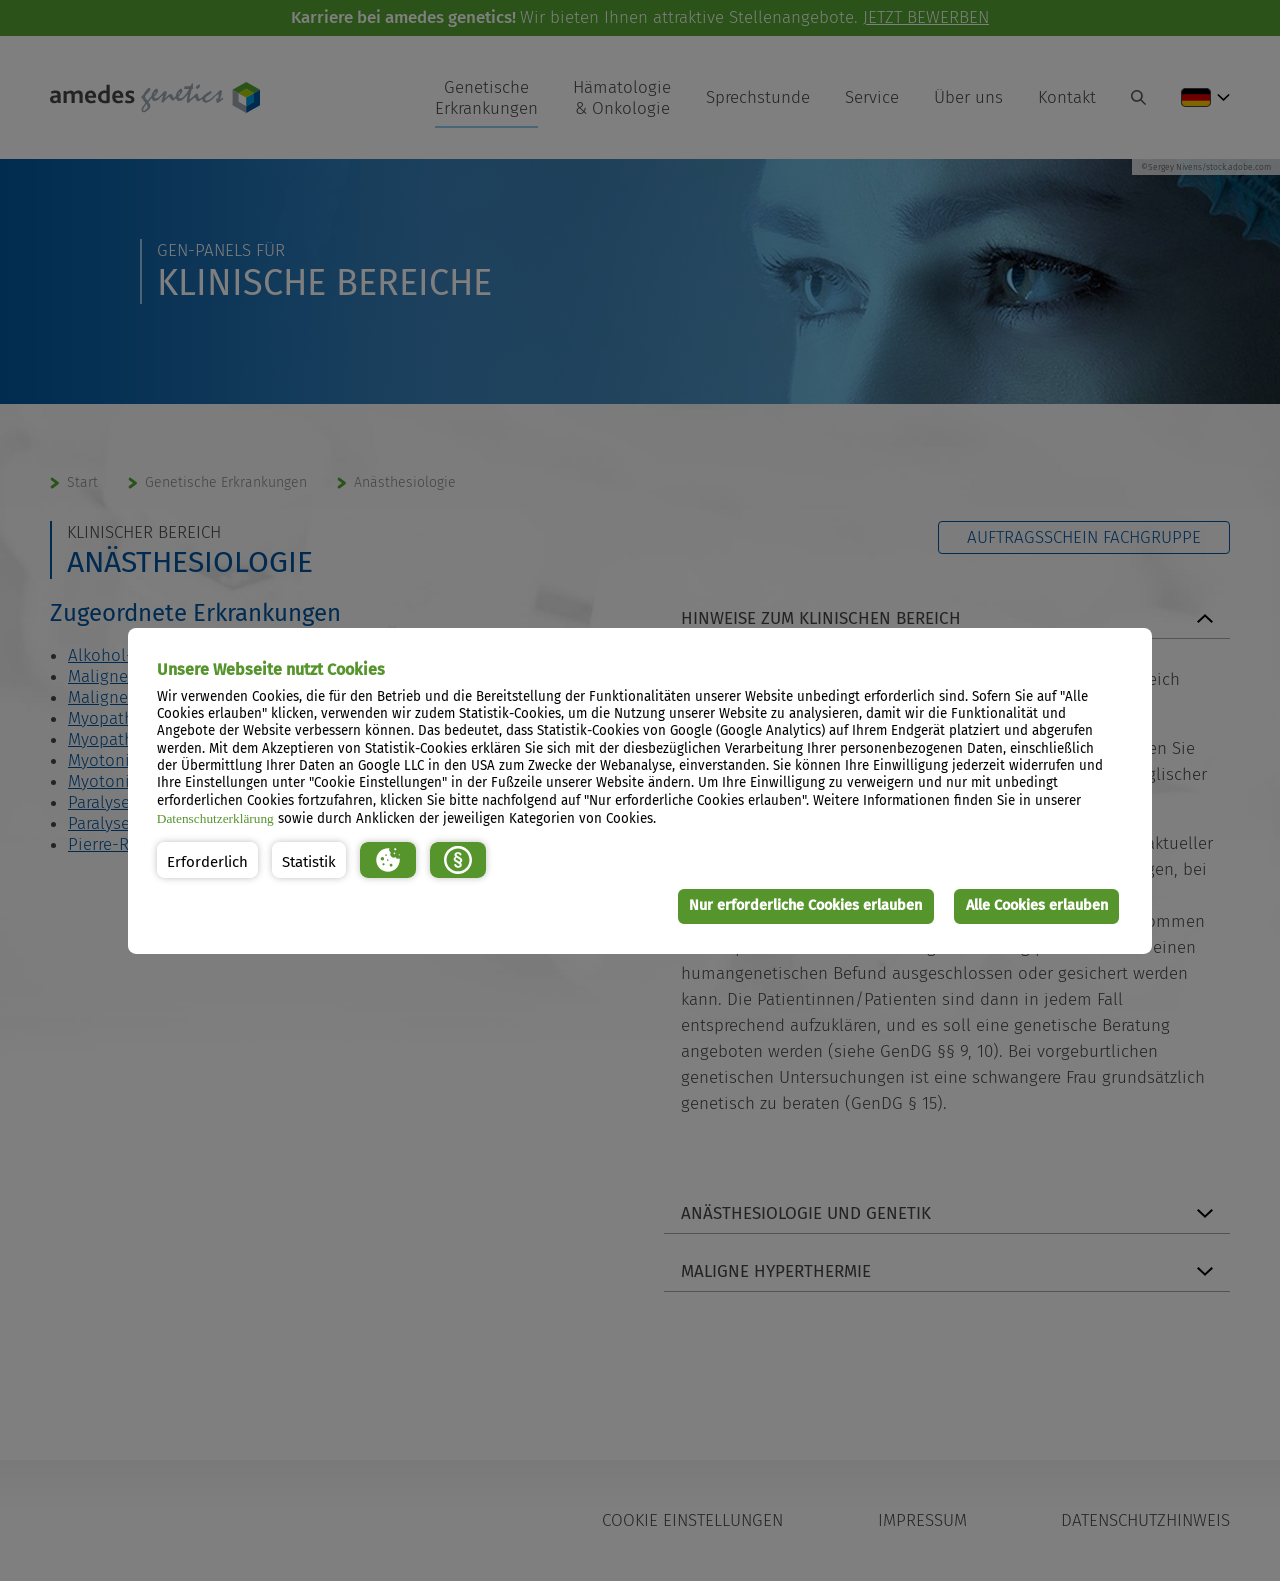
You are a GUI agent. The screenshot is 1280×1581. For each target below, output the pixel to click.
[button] (207, 860)
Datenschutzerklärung (215, 818)
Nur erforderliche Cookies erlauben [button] (805, 905)
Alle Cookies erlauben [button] (1037, 905)
